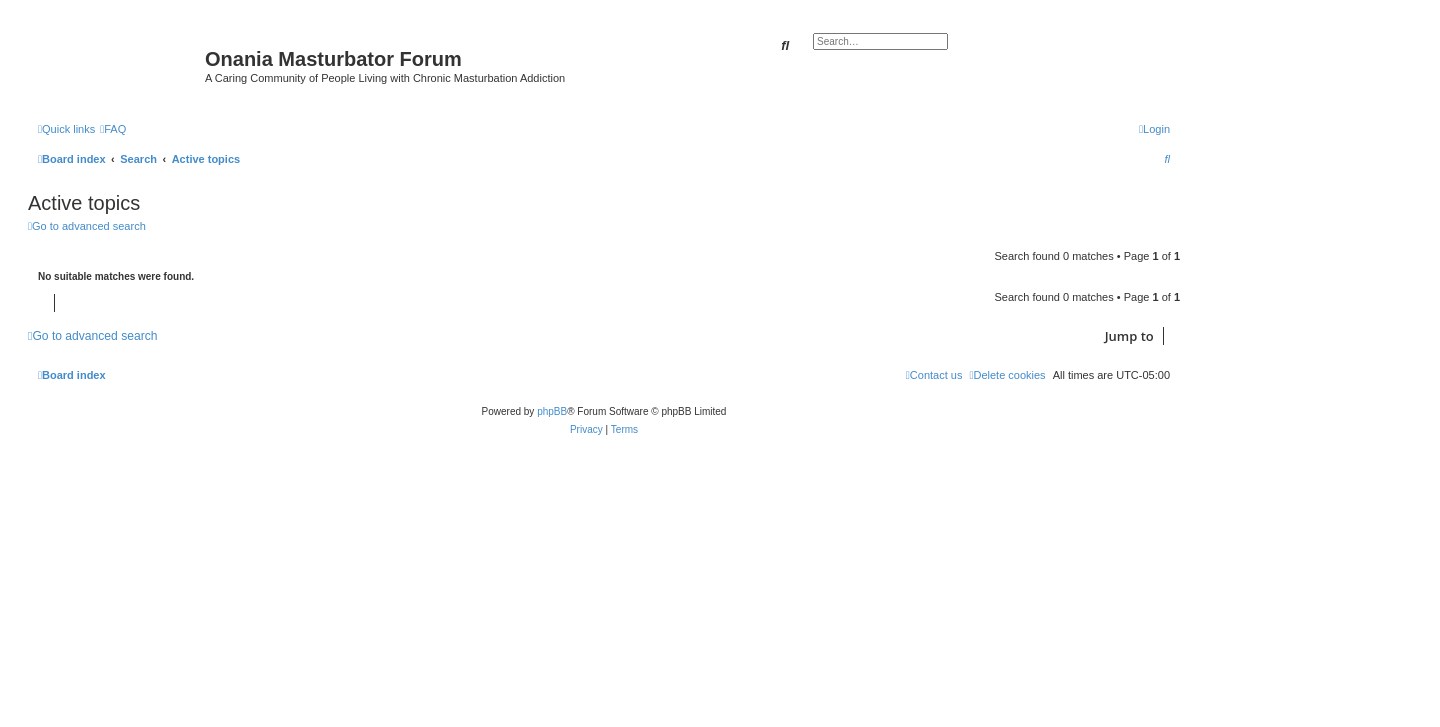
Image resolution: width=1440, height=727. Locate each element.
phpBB (552, 411)
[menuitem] (113, 129)
